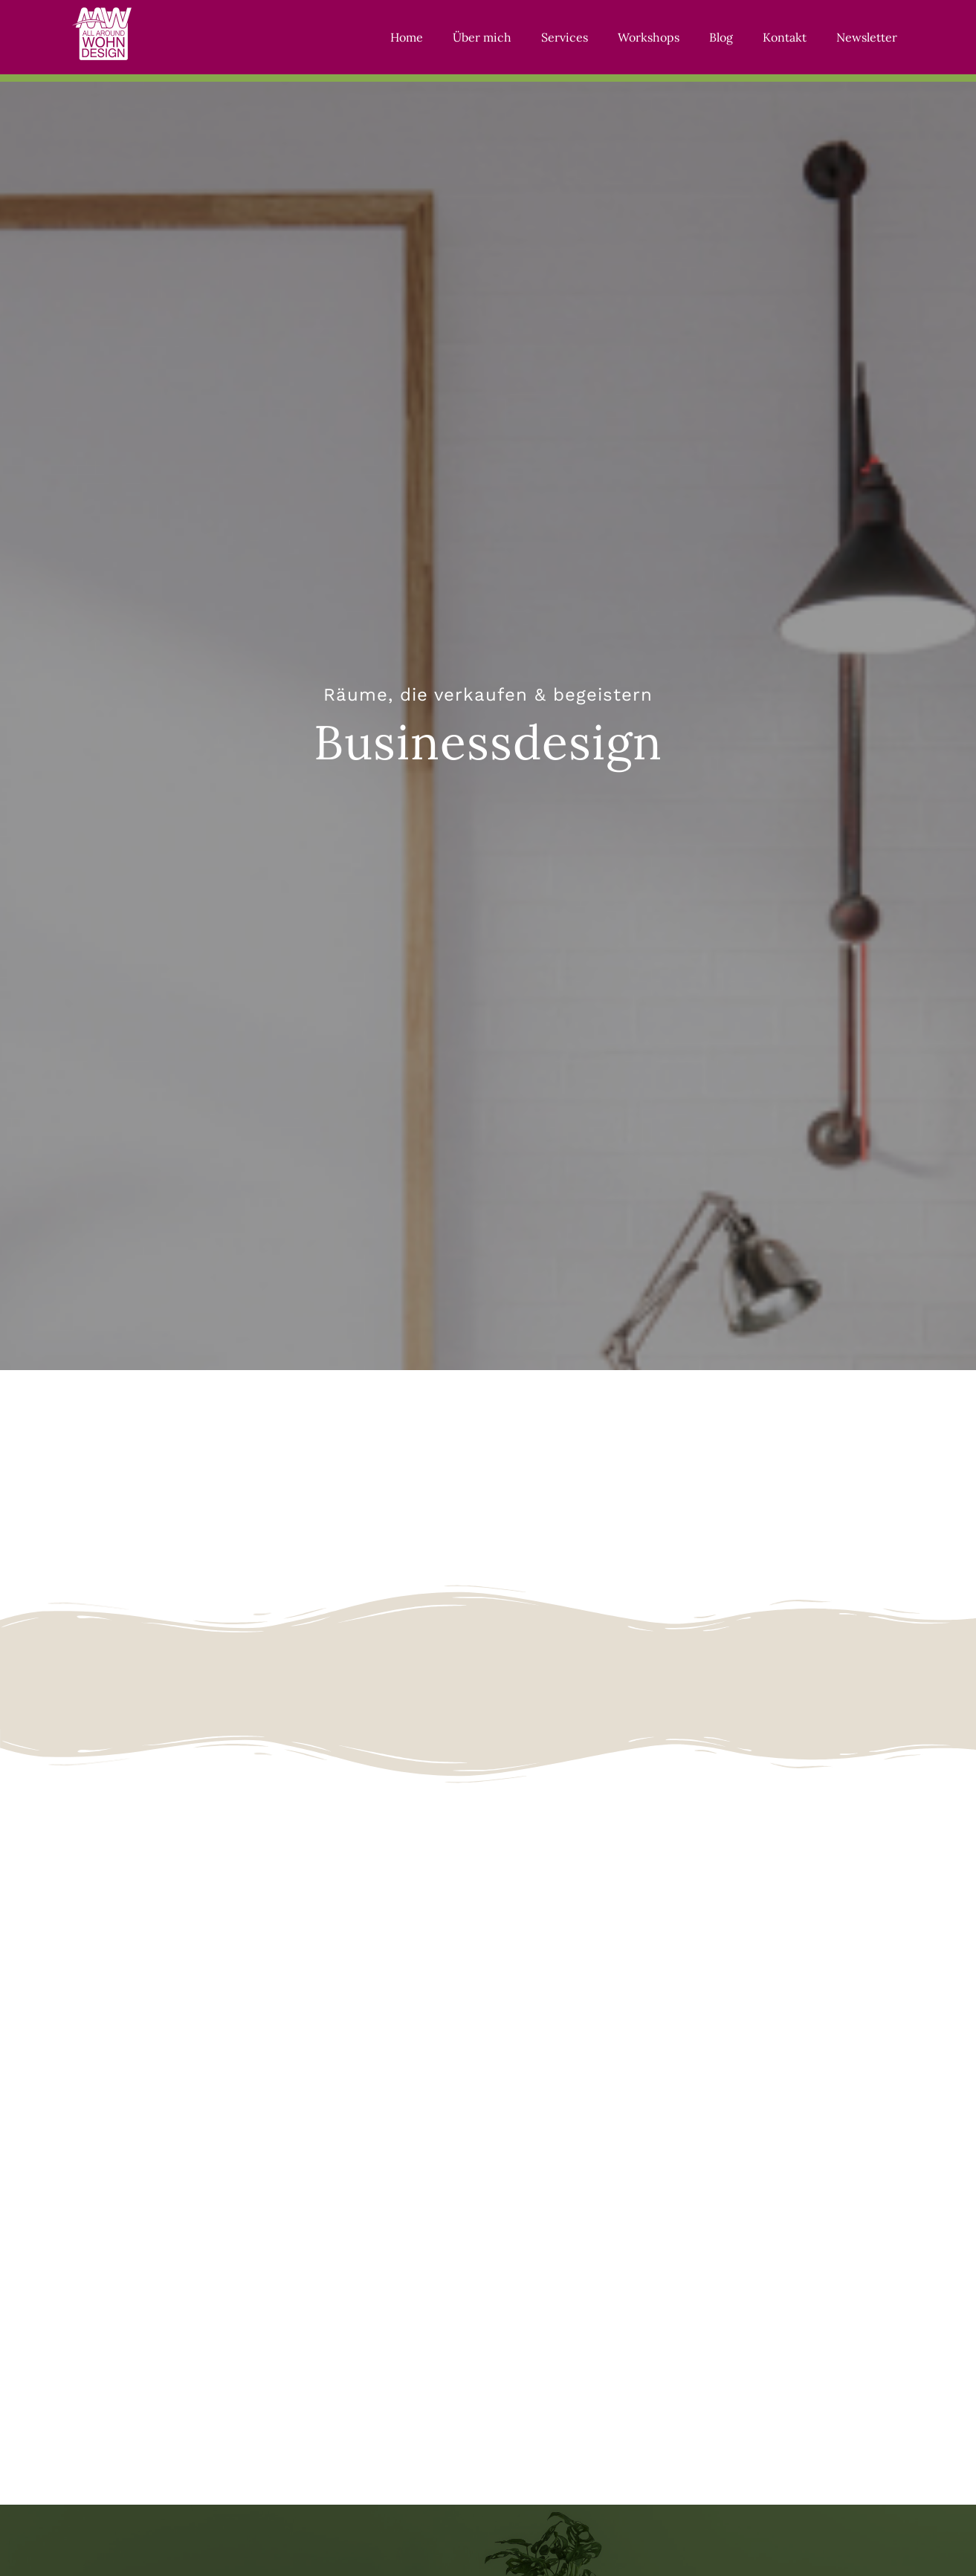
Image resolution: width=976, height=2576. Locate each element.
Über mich (482, 37)
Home (406, 37)
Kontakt (785, 37)
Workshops (648, 37)
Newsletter (866, 37)
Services (564, 37)
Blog (721, 37)
